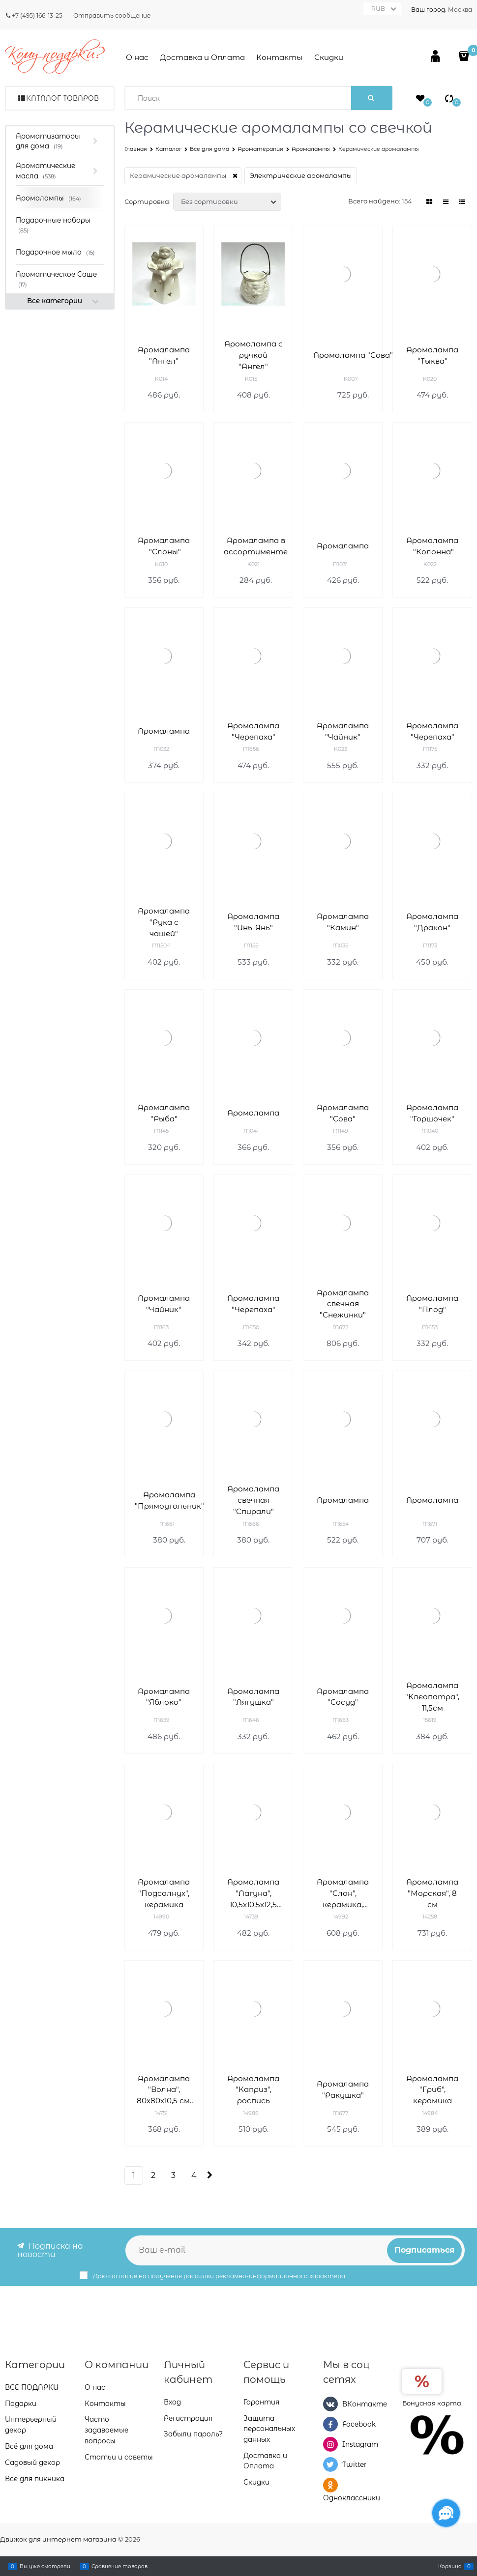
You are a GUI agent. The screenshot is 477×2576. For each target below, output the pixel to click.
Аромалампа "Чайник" (343, 731)
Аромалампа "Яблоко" (164, 1697)
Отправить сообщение (111, 15)
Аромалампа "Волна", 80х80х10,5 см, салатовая (164, 2090)
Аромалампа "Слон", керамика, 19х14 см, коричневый (343, 1893)
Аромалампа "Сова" (353, 355)
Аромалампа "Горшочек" (432, 1113)
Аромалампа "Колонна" (432, 546)
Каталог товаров (62, 98)
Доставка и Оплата (202, 57)
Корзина (450, 2566)
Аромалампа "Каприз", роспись (253, 2090)
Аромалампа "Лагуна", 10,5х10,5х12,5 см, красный (253, 1893)
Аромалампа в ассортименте (256, 546)
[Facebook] (330, 2424)
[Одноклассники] (330, 2485)
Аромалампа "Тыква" (432, 355)
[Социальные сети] (446, 2513)
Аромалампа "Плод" (432, 1303)
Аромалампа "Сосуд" (343, 1697)
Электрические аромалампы (301, 175)
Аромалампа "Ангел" (164, 355)
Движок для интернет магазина (58, 2539)
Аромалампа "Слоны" (164, 546)
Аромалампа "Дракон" (432, 922)
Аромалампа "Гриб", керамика (432, 2090)
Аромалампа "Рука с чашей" (164, 922)
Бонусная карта (431, 2403)
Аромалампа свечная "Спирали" (253, 1500)
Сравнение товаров (119, 2566)
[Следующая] (209, 2175)
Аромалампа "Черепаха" (253, 731)
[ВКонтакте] (330, 2404)
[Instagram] (330, 2444)
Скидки (328, 57)
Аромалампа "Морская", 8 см (432, 1893)
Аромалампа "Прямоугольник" (169, 1500)
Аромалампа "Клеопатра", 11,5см (432, 1697)
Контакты (279, 57)
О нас (137, 57)
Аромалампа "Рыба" (164, 1113)
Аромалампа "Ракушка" (343, 2089)
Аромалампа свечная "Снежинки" (343, 1304)
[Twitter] (330, 2464)
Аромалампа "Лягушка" (253, 1697)
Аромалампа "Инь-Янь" (253, 922)
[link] (429, 202)
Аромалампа (343, 545)
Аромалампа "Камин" (343, 922)
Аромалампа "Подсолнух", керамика (164, 1893)
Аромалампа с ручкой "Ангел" (253, 355)
